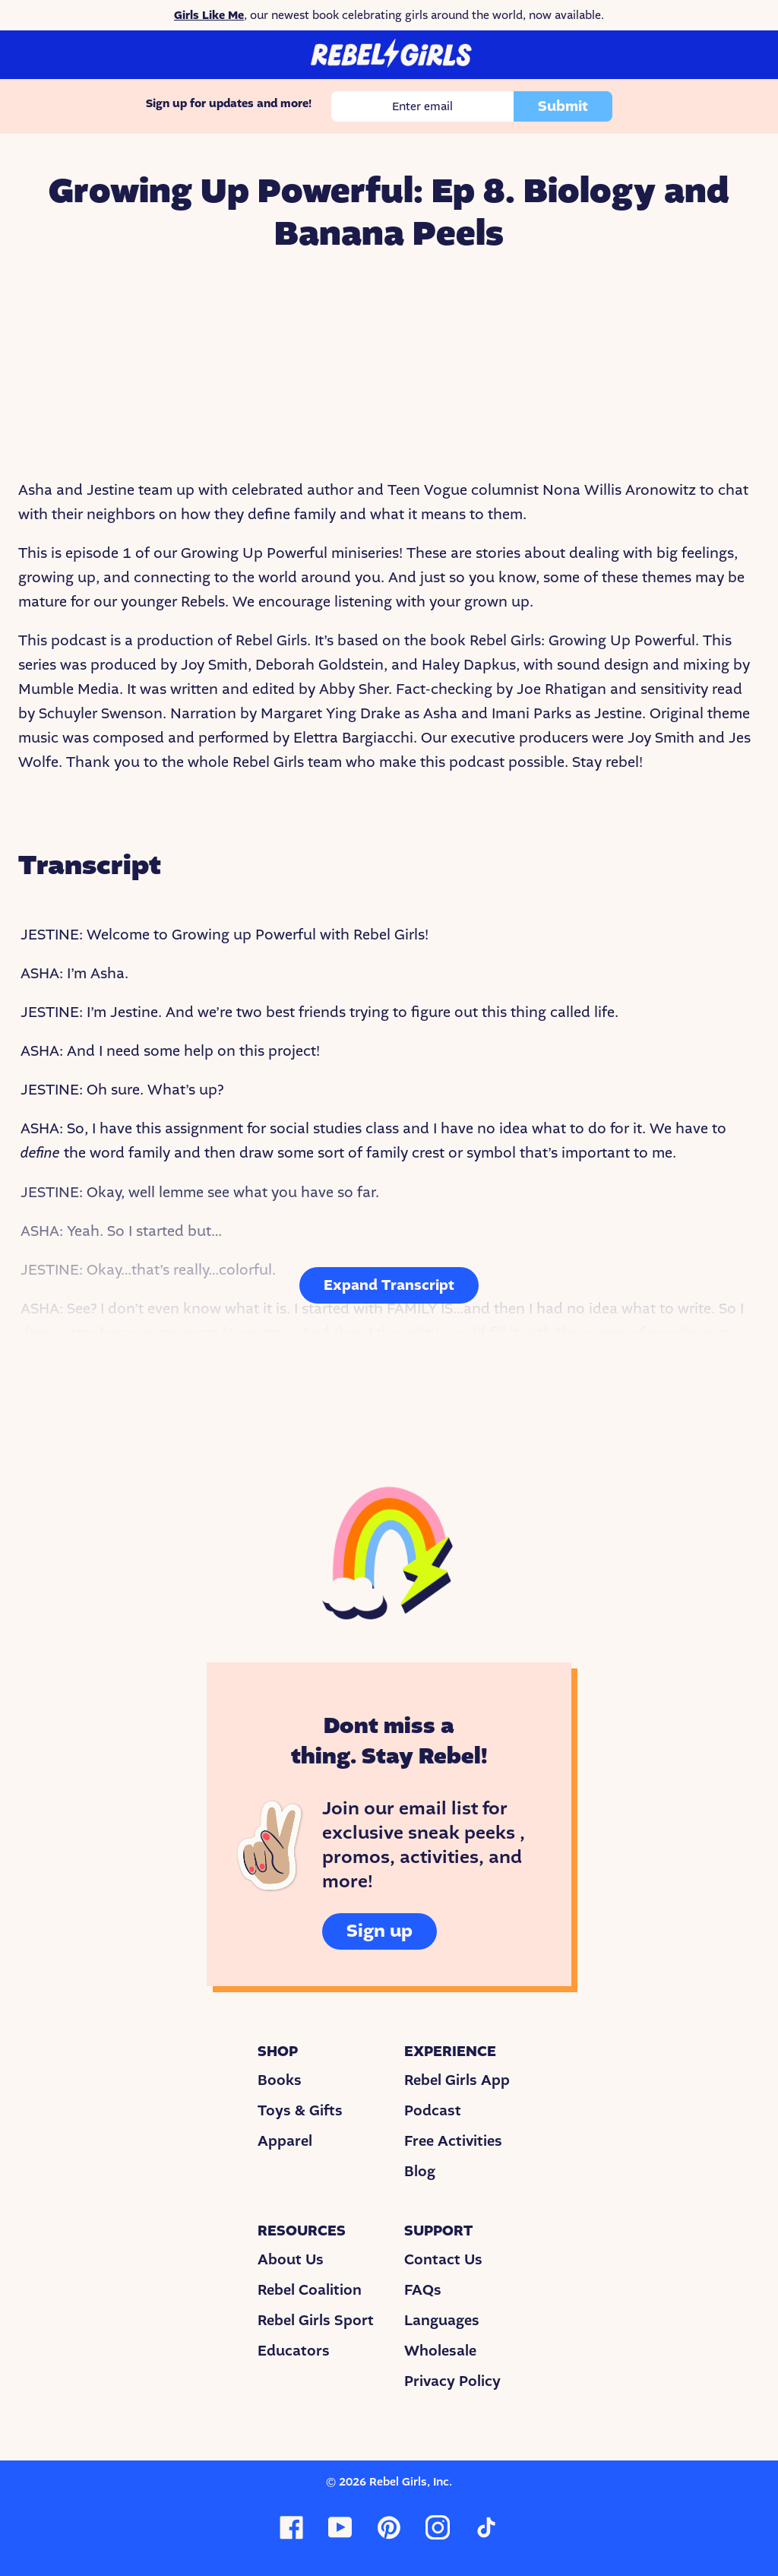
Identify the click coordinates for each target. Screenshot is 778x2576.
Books (280, 2080)
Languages (441, 2320)
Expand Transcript (389, 1285)
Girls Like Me (209, 15)
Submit (563, 106)
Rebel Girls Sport (316, 2320)
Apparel (285, 2141)
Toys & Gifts (300, 2111)
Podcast (432, 2111)
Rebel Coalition (310, 2290)
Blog (419, 2172)
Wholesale (440, 2351)
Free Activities (453, 2141)
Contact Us (443, 2260)
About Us (291, 2260)
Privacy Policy (452, 2381)
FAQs (422, 2290)
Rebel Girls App (457, 2080)
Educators (294, 2351)
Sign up (379, 1931)
